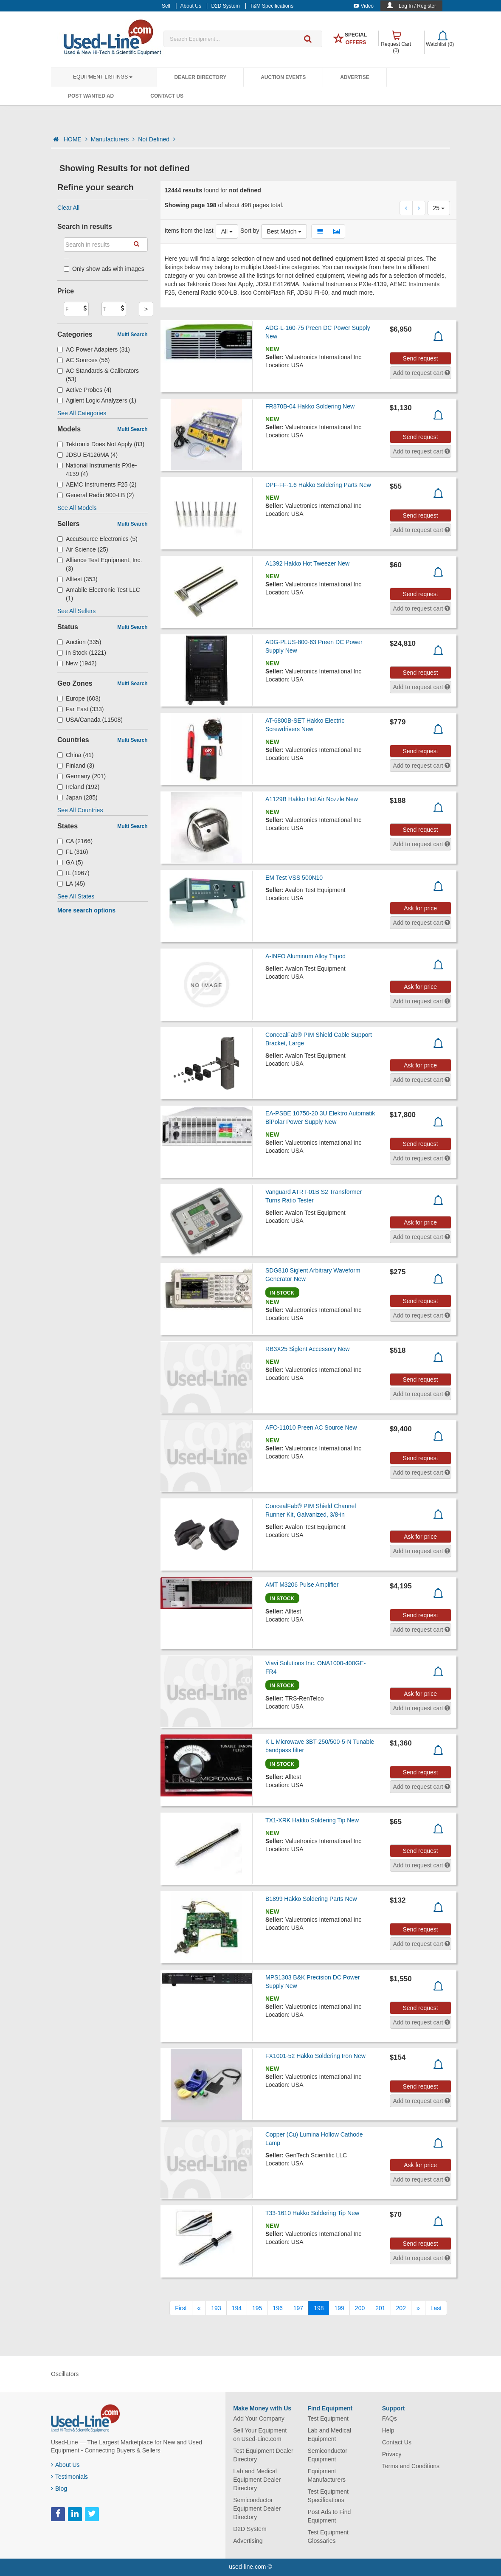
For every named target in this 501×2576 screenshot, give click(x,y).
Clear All (68, 207)
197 (298, 2308)
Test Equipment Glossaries (328, 2536)
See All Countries (80, 810)
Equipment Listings (102, 77)
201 (380, 2308)
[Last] (436, 2308)
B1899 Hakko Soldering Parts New (311, 1898)
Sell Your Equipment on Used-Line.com (260, 2434)
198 (319, 2308)
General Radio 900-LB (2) (95, 495)
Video (364, 6)
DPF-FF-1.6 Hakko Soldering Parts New (318, 484)
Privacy (392, 2454)
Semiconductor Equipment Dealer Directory (257, 2508)
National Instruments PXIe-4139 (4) (97, 469)
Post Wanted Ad (91, 96)
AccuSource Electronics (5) (97, 538)
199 (339, 2308)
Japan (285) (77, 797)
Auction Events (283, 77)
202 (401, 2308)
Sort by (249, 230)
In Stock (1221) (81, 652)
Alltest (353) (77, 579)
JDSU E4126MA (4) (87, 454)
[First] (180, 2308)
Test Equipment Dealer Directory (263, 2455)
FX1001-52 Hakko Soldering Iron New (315, 2055)
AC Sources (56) (83, 360)
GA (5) (70, 862)
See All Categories (81, 413)
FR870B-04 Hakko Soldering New (310, 406)
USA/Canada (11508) (90, 719)
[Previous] (199, 2308)
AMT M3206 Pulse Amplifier (301, 1584)
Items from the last (189, 230)
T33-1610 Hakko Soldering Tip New (312, 2213)
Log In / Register (417, 6)
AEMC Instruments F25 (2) (97, 484)
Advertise (354, 77)
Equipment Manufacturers (326, 2475)
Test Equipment (328, 2418)
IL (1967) (73, 873)
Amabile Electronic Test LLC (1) (98, 594)
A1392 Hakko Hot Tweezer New (307, 563)
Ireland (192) (78, 786)
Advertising (247, 2540)
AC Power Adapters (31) (93, 349)
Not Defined (156, 139)
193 (216, 2308)
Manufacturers (113, 139)
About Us (65, 2464)
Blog (59, 2488)
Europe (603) (79, 698)
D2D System (250, 2528)
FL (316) (72, 851)
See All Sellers (76, 611)
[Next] (418, 2308)
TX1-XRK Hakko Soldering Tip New (312, 1820)
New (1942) (76, 663)
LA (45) (71, 883)
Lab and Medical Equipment (329, 2434)
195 (257, 2308)
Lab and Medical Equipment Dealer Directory (257, 2480)
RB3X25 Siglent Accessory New (307, 1349)
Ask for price (420, 908)
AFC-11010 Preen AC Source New (311, 1427)
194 (237, 2308)
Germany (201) (81, 776)
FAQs (389, 2418)
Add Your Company (258, 2418)
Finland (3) (75, 765)
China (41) (75, 755)
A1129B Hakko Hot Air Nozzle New (311, 799)
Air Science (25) (82, 549)
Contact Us (166, 96)
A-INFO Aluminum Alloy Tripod (305, 956)
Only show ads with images (104, 268)
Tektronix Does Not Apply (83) (100, 444)
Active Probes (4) (84, 389)
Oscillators (65, 2373)
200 (360, 2308)
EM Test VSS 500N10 (294, 877)
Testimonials (69, 2476)
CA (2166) (75, 841)
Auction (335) (79, 642)
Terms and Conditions (410, 2466)
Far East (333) (80, 709)
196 (277, 2308)
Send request (420, 358)
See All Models (77, 507)
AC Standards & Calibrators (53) (98, 375)
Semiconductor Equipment (327, 2455)
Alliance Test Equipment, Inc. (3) (99, 564)
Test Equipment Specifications (328, 2495)
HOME (75, 139)
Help (388, 2430)
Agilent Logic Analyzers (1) (96, 400)
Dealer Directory (200, 77)
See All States (75, 896)
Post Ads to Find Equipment (329, 2516)
